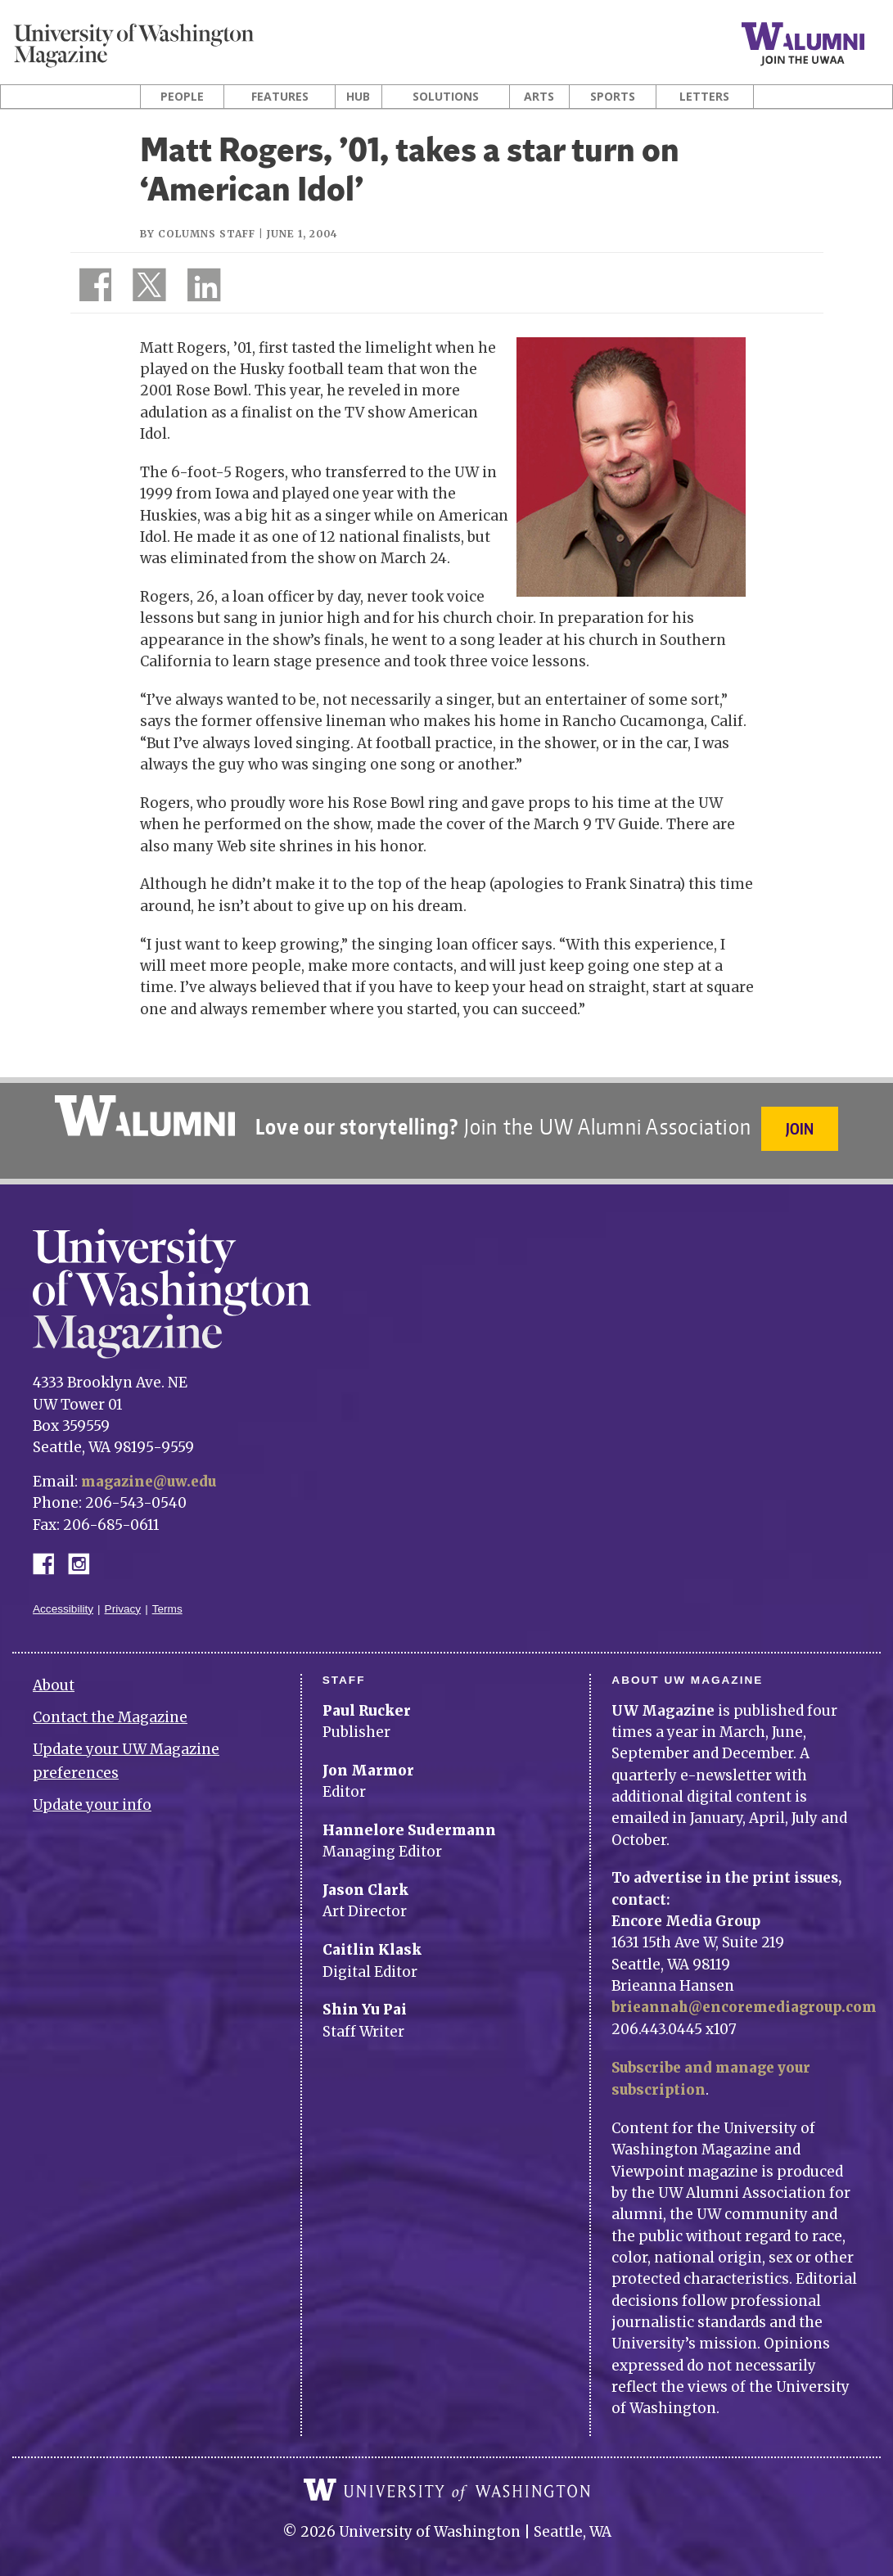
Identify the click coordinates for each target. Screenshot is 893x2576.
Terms (167, 1601)
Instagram (84, 1554)
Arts (539, 96)
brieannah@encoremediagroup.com (748, 2000)
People (182, 96)
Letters (704, 96)
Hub (358, 96)
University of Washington (447, 2481)
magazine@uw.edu (151, 1474)
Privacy (123, 1601)
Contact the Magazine (110, 1710)
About (53, 1678)
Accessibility (63, 1601)
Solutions (446, 96)
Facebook (50, 1554)
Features (280, 96)
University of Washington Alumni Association (143, 1115)
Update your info (92, 1798)
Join (801, 1128)
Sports (612, 96)
